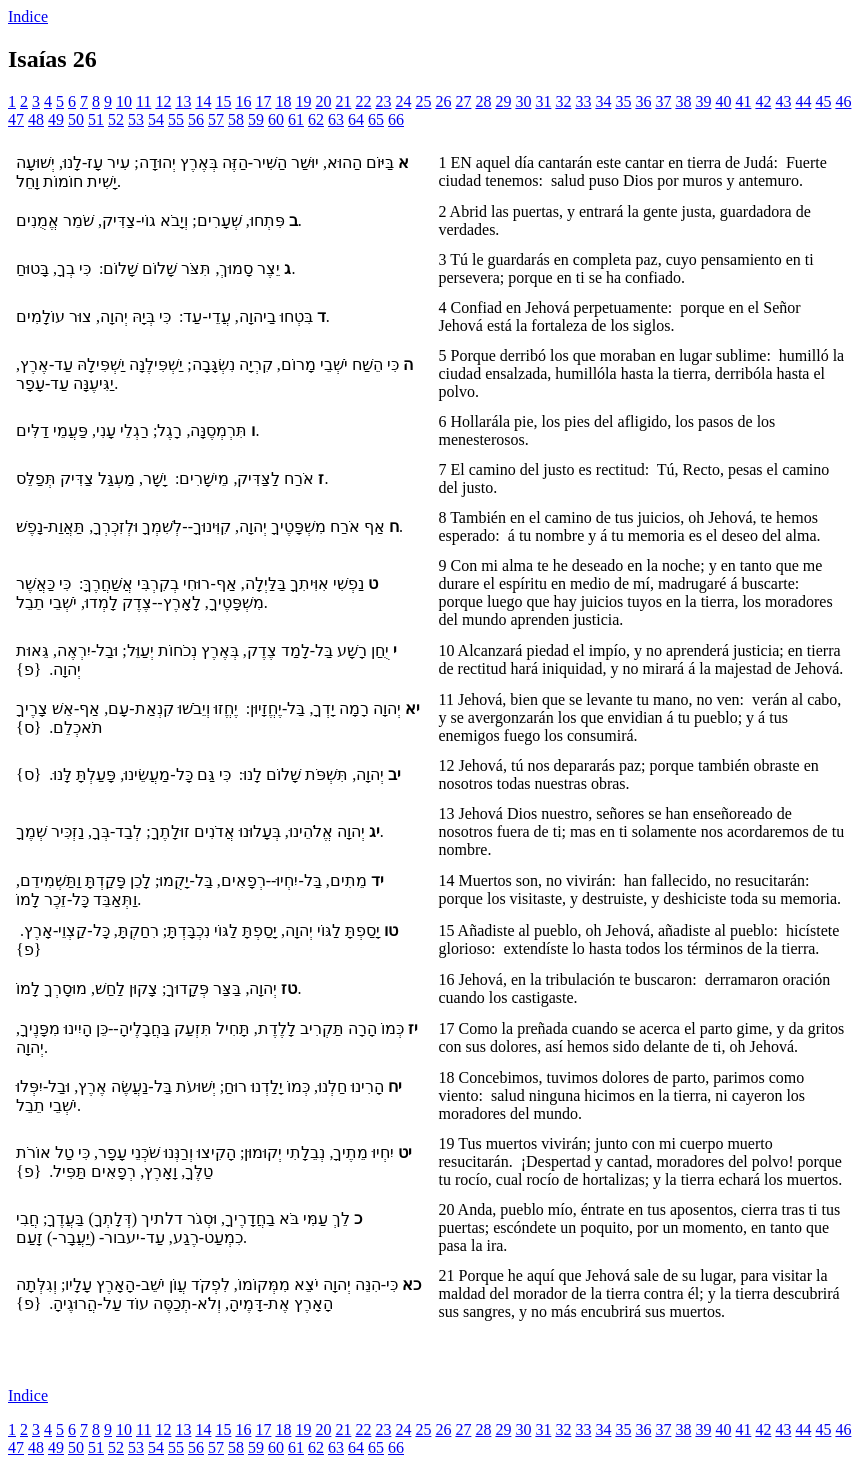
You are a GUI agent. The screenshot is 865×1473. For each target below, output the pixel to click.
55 (176, 119)
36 (643, 101)
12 (163, 101)
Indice (28, 16)
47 (16, 119)
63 (336, 119)
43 (783, 101)
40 (723, 101)
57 (216, 119)
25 (423, 101)
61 (296, 119)
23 (383, 101)
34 (603, 101)
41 (743, 101)
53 (136, 119)
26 (443, 101)
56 (196, 119)
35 (623, 101)
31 (543, 101)
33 (583, 101)
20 (323, 101)
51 (96, 119)
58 (236, 119)
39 (703, 101)
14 (203, 101)
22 (363, 101)
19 (303, 101)
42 (763, 101)
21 (343, 101)
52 (116, 119)
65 (376, 119)
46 (843, 101)
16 (243, 101)
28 (483, 101)
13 (183, 101)
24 (403, 101)
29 (503, 101)
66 (396, 119)
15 (223, 101)
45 (823, 101)
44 (803, 101)
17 (263, 101)
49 (56, 119)
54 (156, 119)
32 (563, 101)
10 (124, 101)
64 (356, 119)
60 (276, 119)
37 (663, 101)
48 (36, 119)
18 (283, 101)
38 (683, 101)
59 (256, 119)
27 (463, 101)
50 (76, 119)
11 (143, 101)
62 (316, 119)
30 (523, 101)
